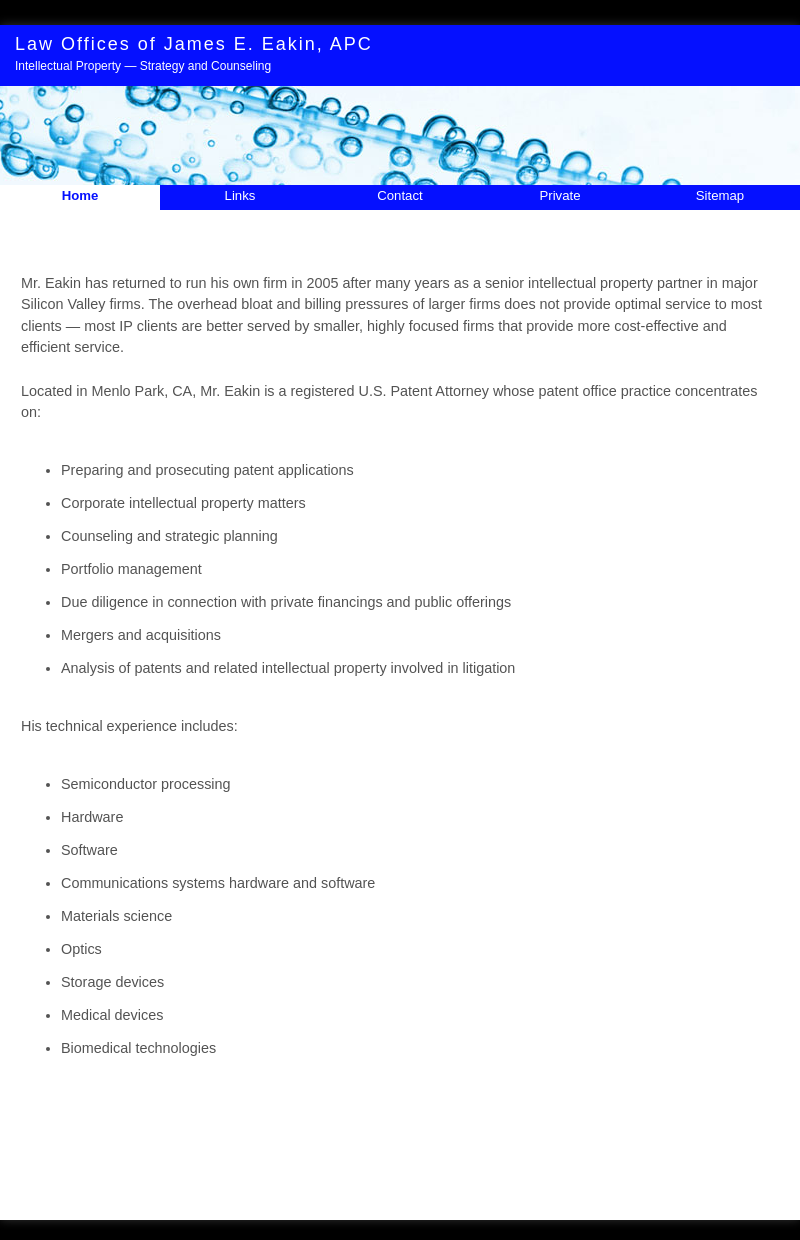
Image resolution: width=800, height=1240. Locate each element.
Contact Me (448, 1180)
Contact (399, 195)
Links (240, 195)
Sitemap (720, 195)
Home (80, 195)
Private (559, 195)
